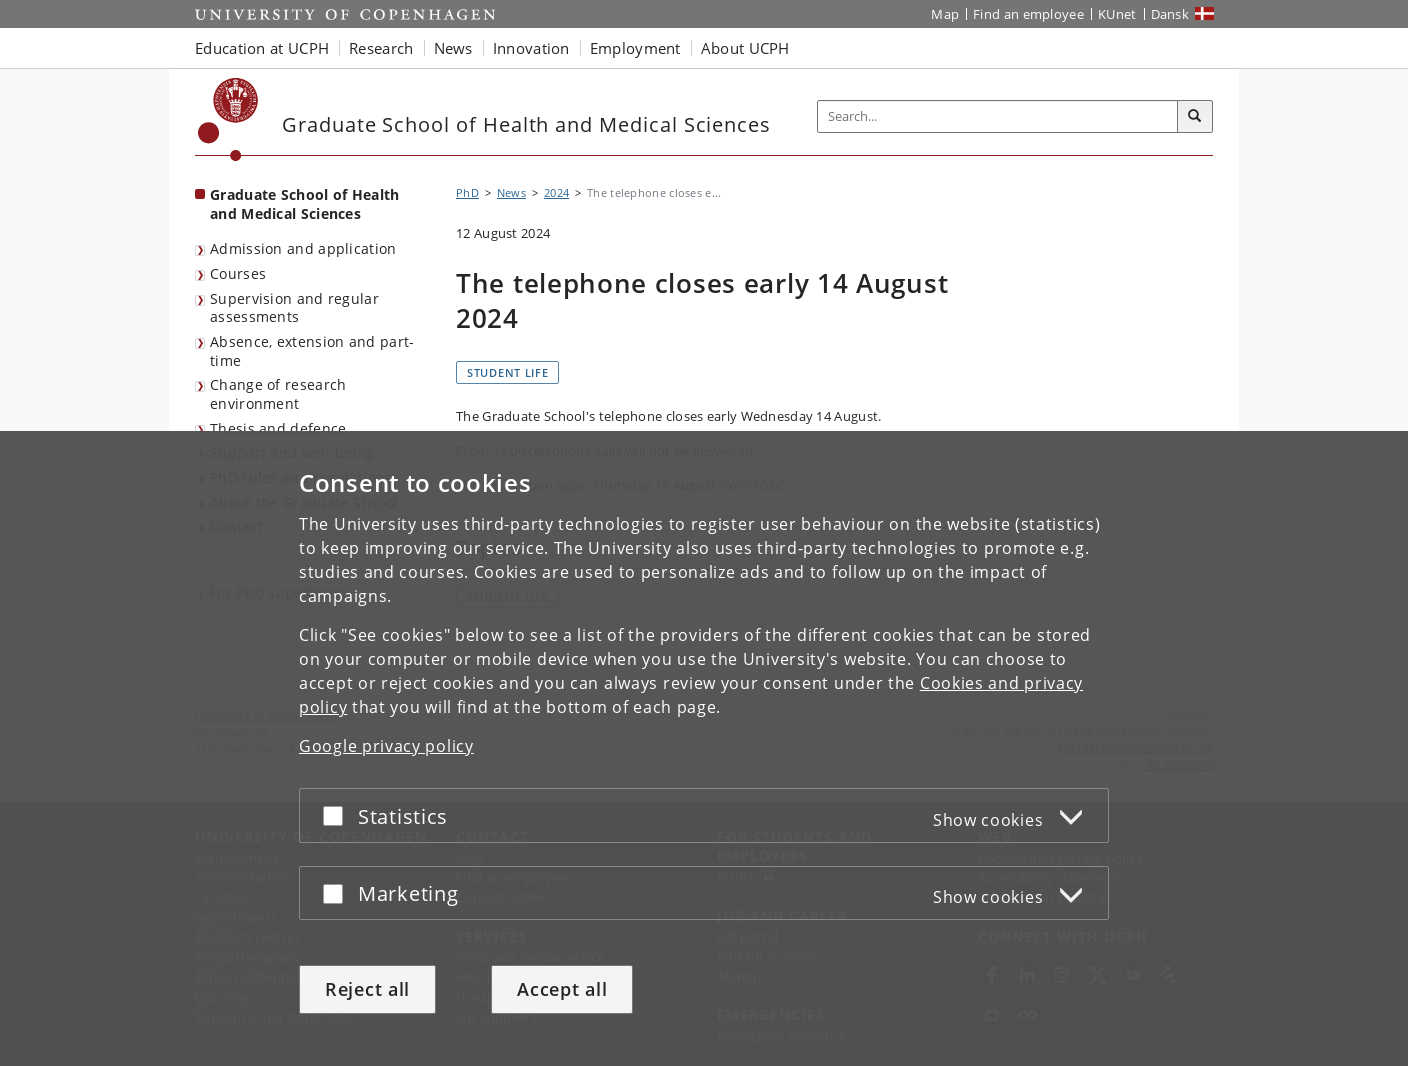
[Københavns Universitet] (228, 119)
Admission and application (303, 248)
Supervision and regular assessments (294, 308)
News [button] (453, 48)
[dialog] (704, 748)
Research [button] (381, 48)
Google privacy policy (386, 746)
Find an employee (1028, 14)
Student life (507, 372)
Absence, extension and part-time (312, 351)
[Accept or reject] (338, 815)
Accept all (562, 989)
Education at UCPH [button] (262, 48)
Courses (238, 273)
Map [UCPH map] (945, 14)
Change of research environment (278, 394)
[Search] (1195, 117)
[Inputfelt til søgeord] (998, 116)
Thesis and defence (278, 428)
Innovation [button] (531, 48)
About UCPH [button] (745, 48)
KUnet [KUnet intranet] (1117, 14)
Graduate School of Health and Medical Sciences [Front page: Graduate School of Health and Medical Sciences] (305, 204)
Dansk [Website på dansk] (1170, 14)
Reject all (367, 989)
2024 (556, 192)
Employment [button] (635, 48)
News (511, 192)
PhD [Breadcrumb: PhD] (467, 192)
